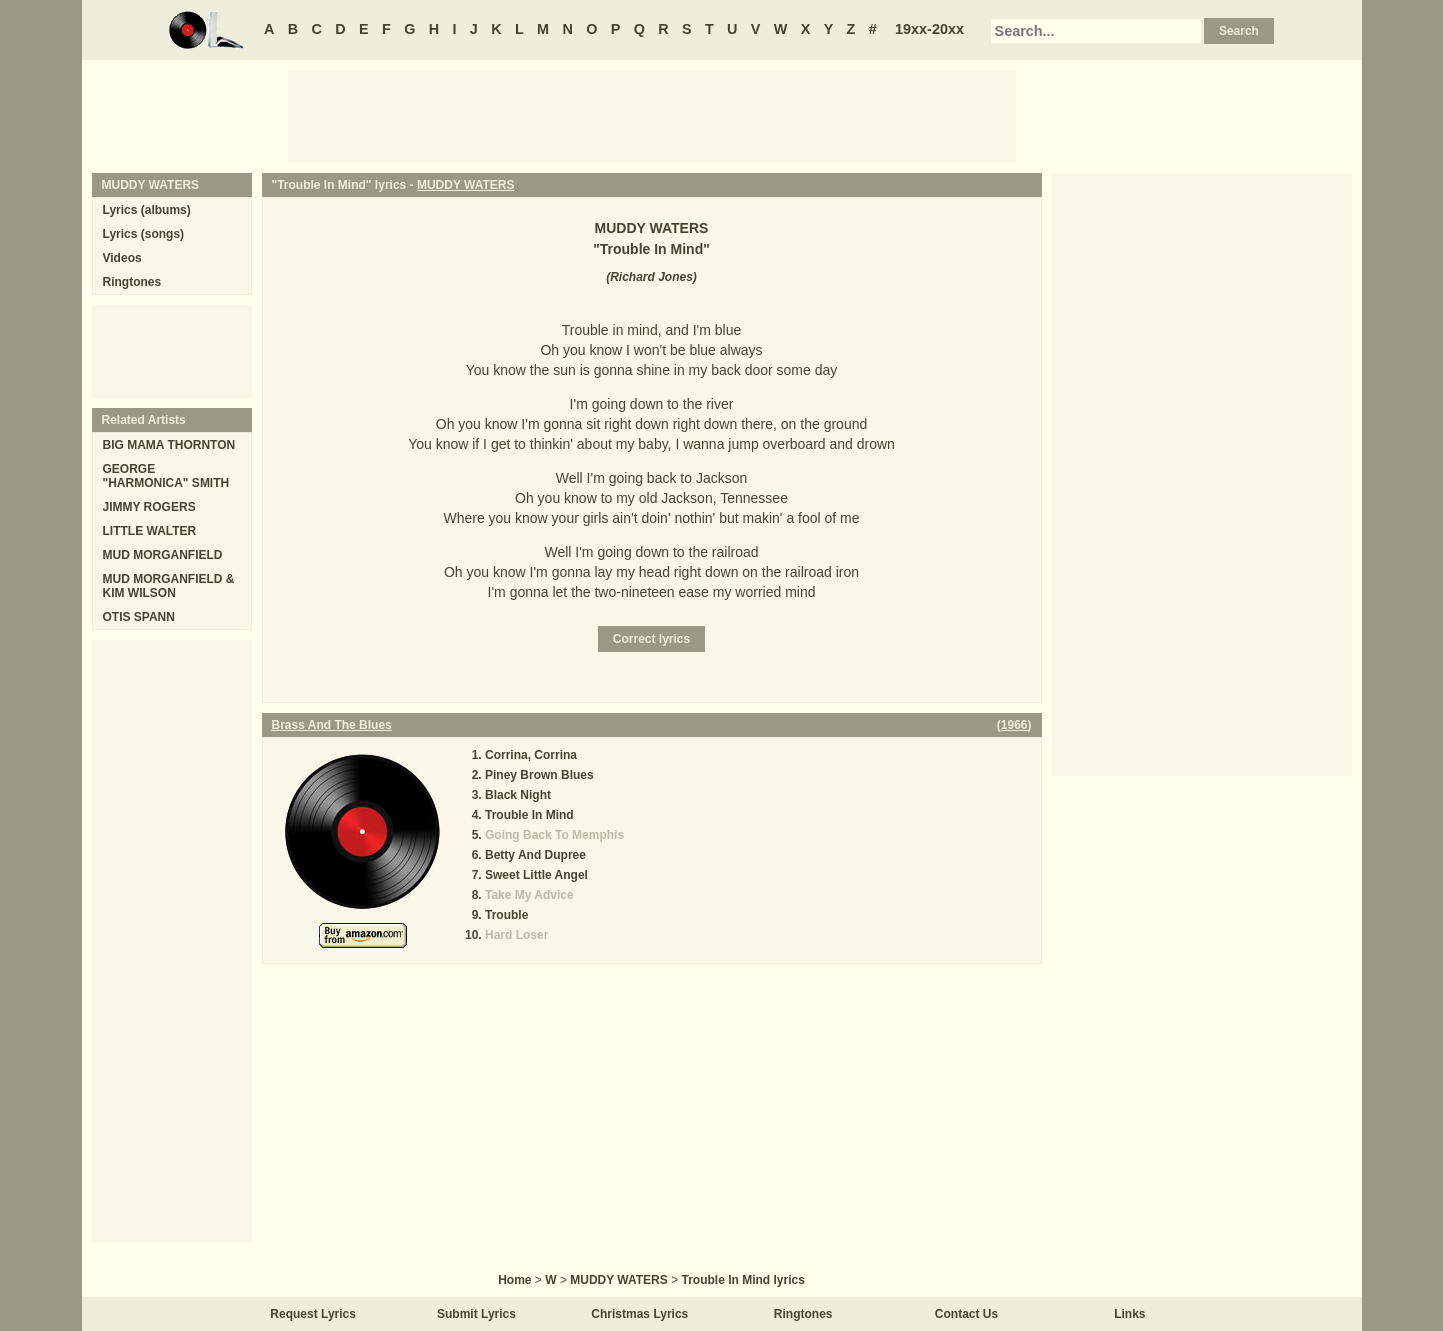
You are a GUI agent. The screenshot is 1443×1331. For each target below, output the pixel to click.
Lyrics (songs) (144, 234)
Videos (122, 258)
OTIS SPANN (139, 617)
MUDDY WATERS (466, 185)
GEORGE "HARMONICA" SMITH (166, 476)
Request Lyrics (313, 1314)
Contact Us (966, 1314)
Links (1129, 1314)
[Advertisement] (652, 115)
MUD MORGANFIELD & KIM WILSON (169, 586)
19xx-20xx (929, 29)
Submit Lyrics (476, 1314)
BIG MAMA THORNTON (169, 445)
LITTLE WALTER (150, 531)
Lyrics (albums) (147, 210)
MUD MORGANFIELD (163, 555)
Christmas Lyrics (639, 1314)
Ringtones (132, 282)
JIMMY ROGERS (149, 507)
